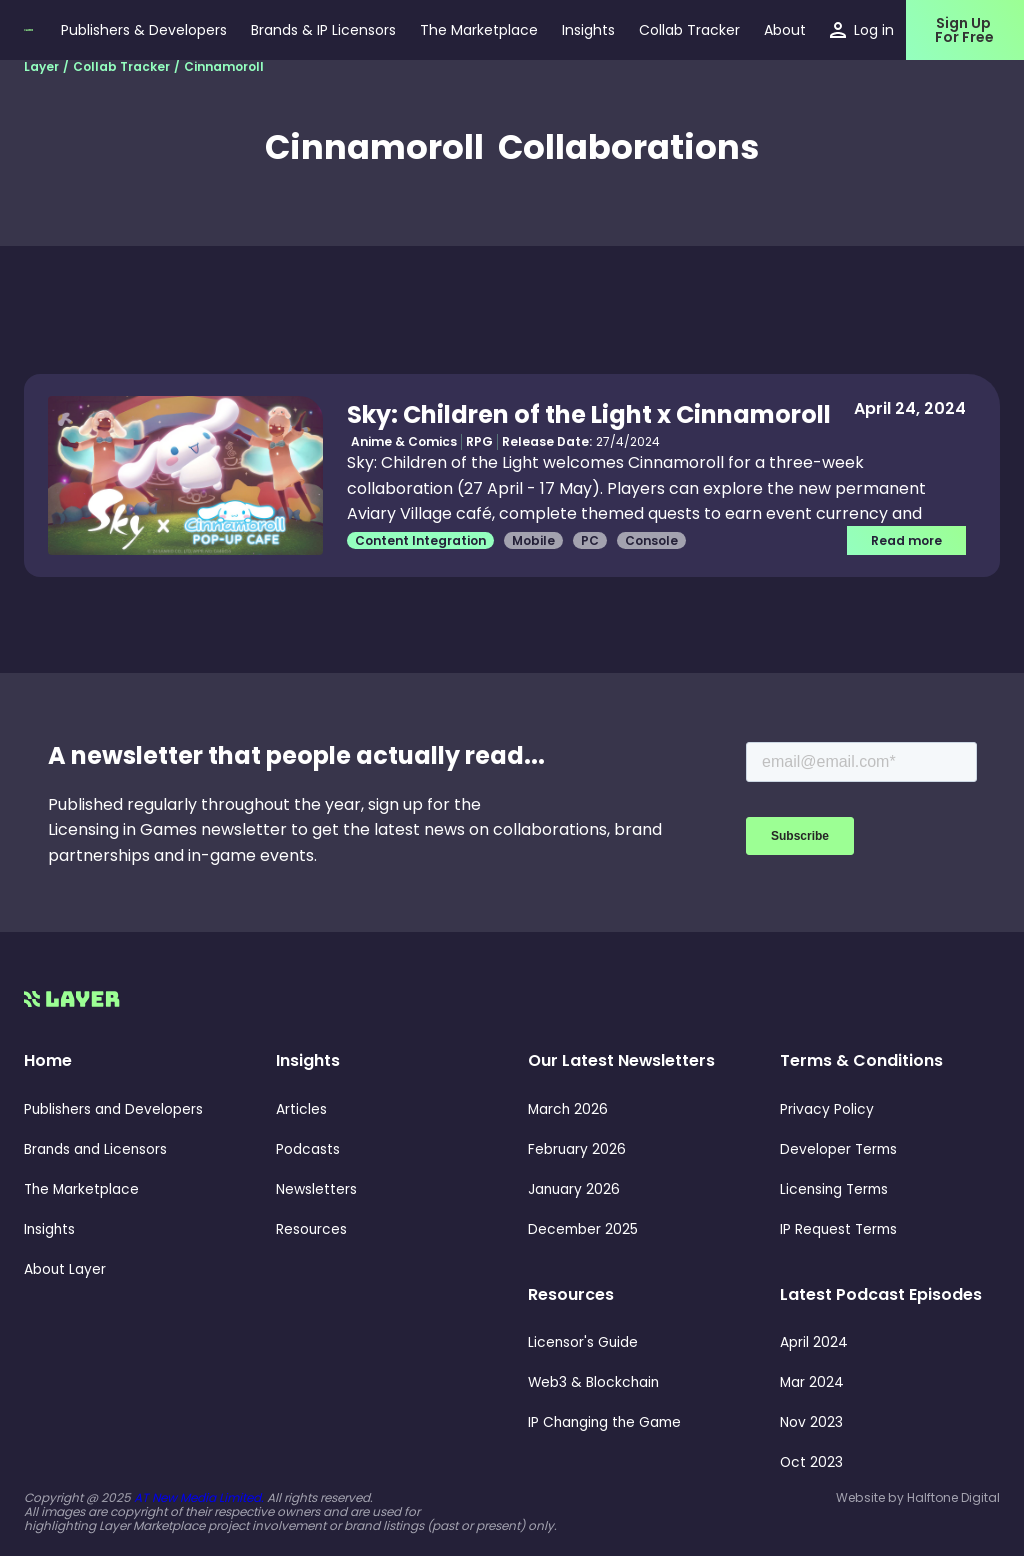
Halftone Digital (953, 1497)
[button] (588, 30)
